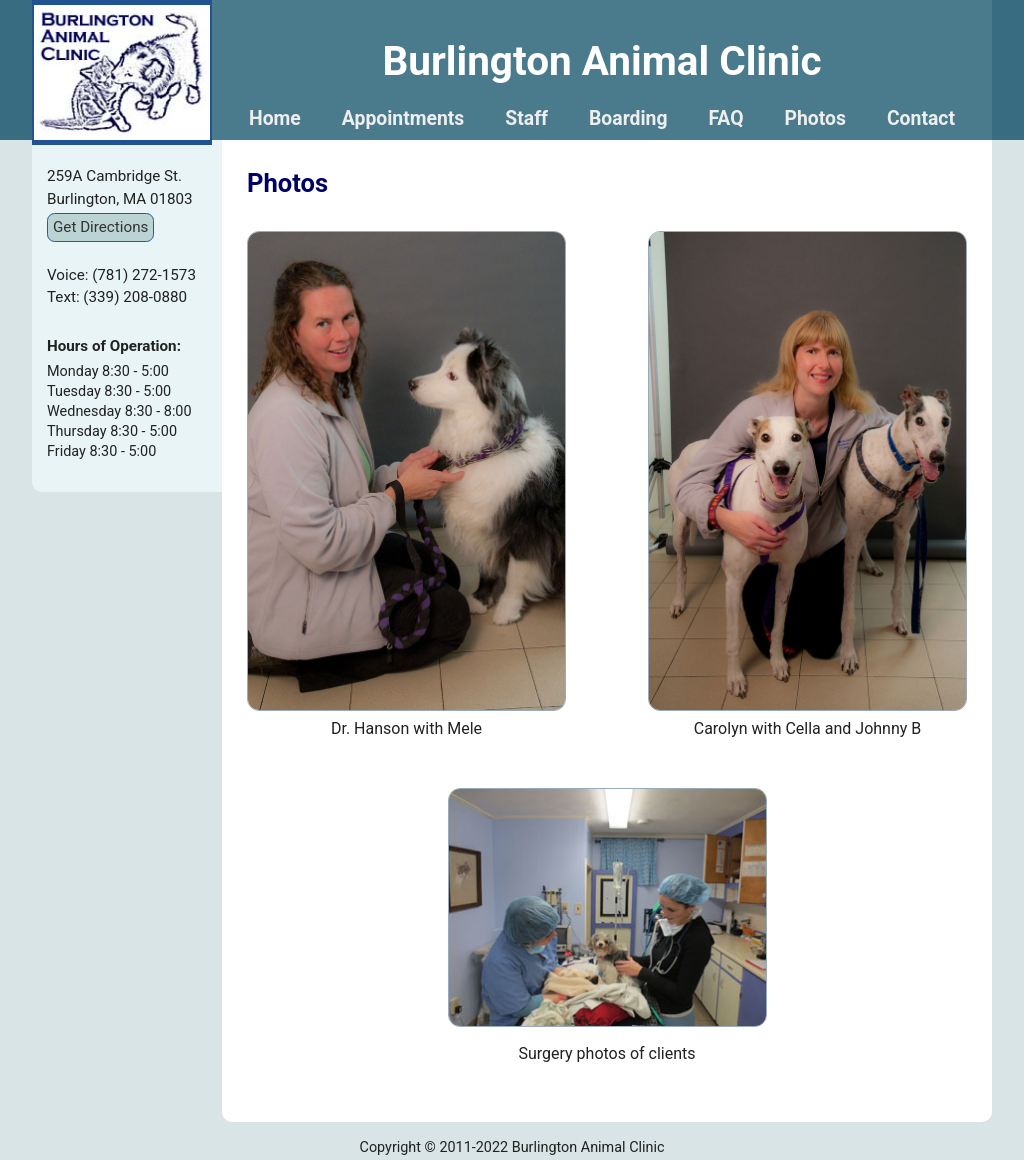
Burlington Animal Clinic (601, 61)
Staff (526, 118)
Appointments (403, 118)
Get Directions (100, 227)
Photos (815, 118)
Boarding (628, 118)
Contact (921, 118)
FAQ (725, 118)
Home (275, 118)
